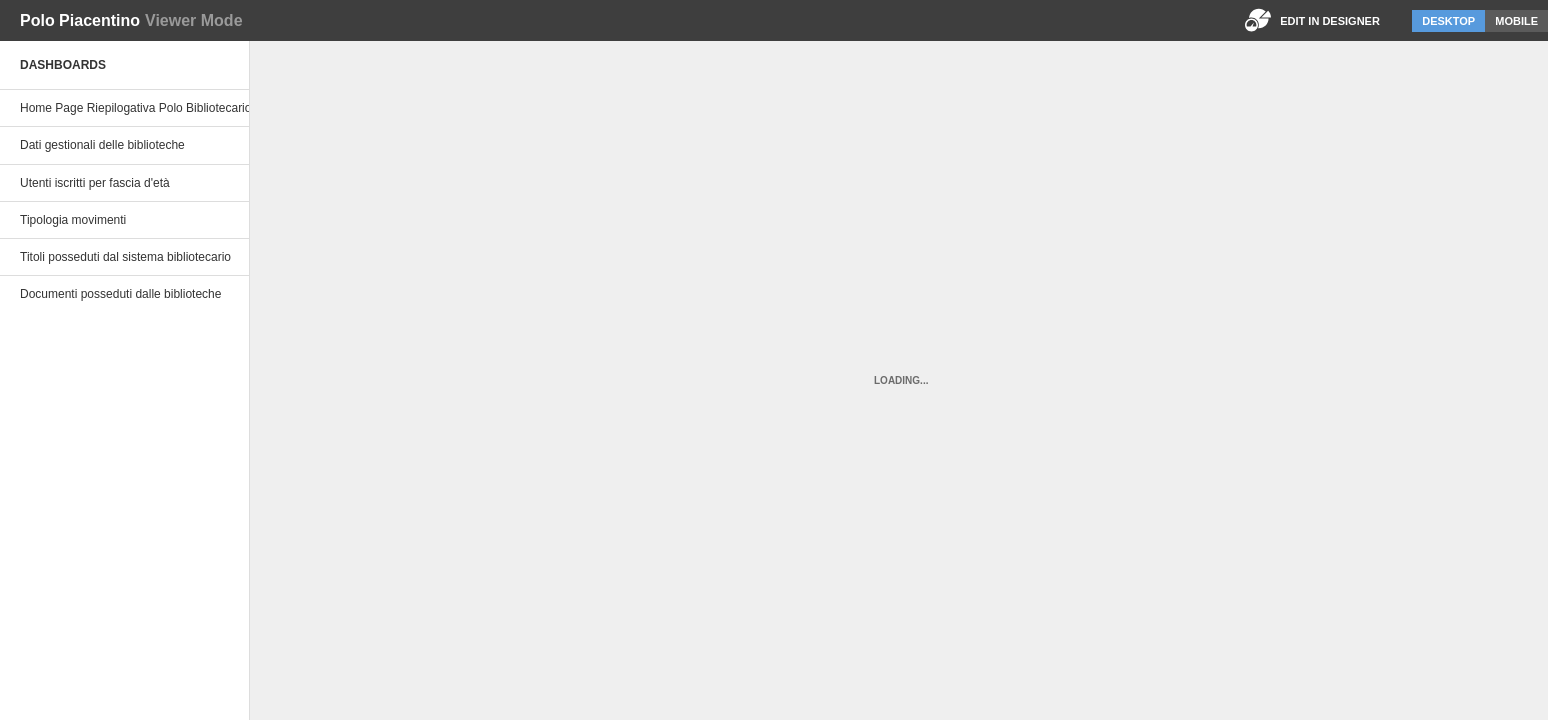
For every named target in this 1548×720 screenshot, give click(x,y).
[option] (124, 108)
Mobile (1516, 21)
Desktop (1448, 21)
